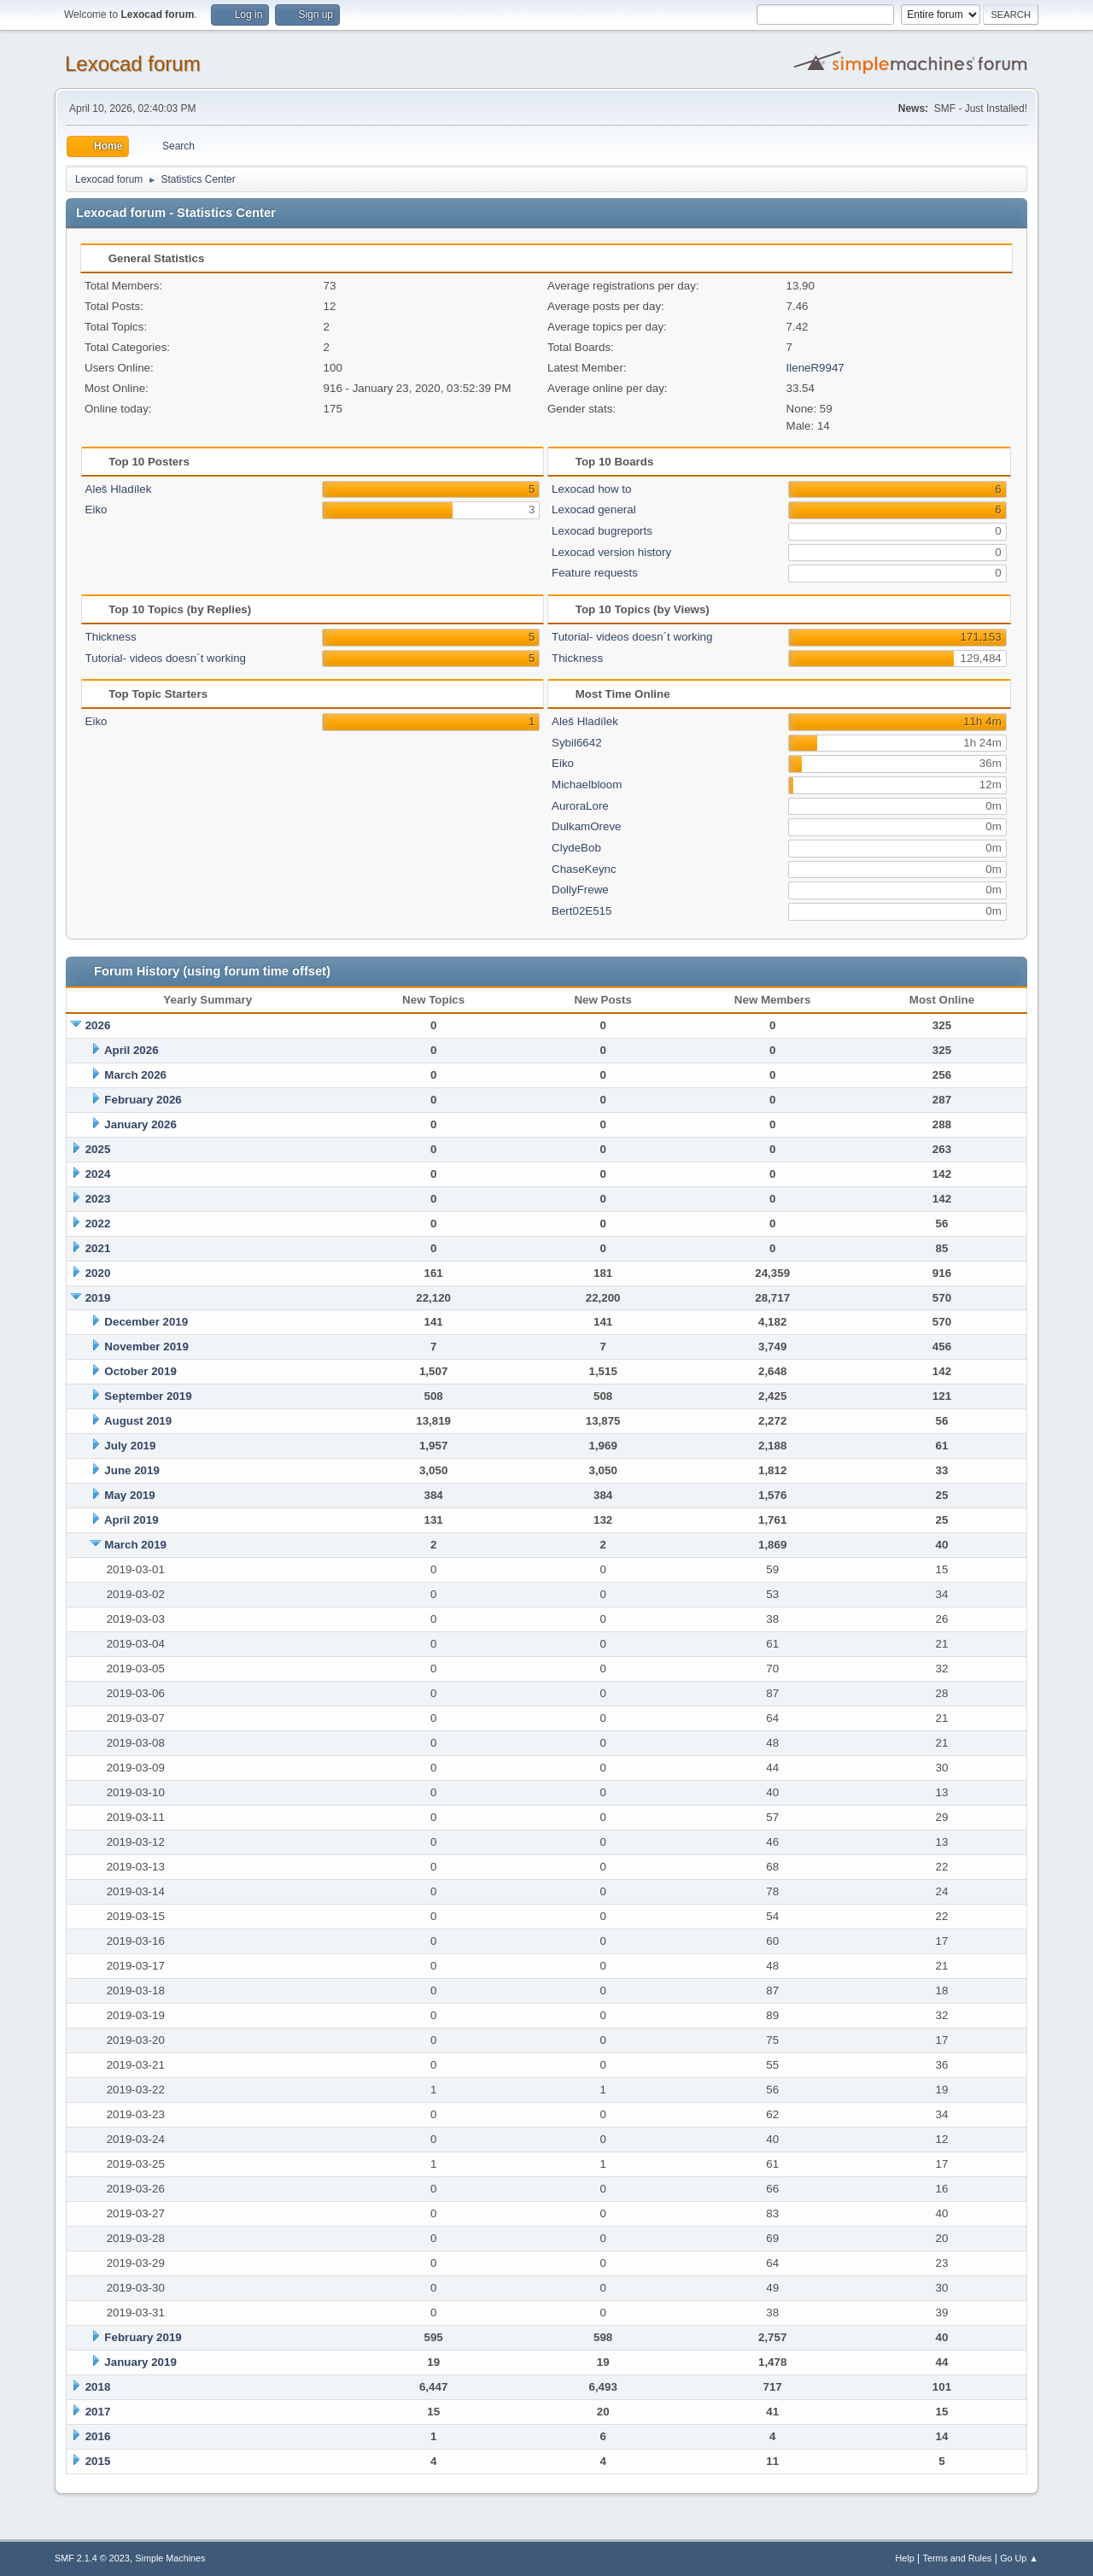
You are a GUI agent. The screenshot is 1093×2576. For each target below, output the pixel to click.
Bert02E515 (581, 911)
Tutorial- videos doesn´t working (165, 658)
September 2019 (147, 1396)
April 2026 (131, 1050)
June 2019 (131, 1470)
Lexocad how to (591, 489)
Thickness (111, 636)
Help (905, 2558)
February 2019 (142, 2337)
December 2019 (146, 1321)
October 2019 (140, 1371)
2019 (98, 1297)
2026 (98, 1025)
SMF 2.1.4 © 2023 (92, 2558)
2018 (98, 2386)
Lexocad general (594, 509)
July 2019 (129, 1445)
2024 (98, 1174)
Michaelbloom (587, 784)
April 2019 (131, 1519)
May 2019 (129, 1495)
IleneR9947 (815, 367)
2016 (98, 2436)
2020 (98, 1273)
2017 (98, 2411)
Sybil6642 (577, 742)
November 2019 (146, 1346)
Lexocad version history (611, 552)
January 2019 (140, 2362)
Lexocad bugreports (602, 530)
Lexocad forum (133, 63)
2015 (98, 2461)
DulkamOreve (586, 826)
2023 (98, 1198)
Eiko (96, 509)
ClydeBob (576, 847)
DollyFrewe (580, 889)
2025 (98, 1149)
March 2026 (135, 1074)
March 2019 (135, 1544)
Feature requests (595, 572)
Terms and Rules (957, 2558)
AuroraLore (580, 805)
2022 (98, 1223)
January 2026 (140, 1124)
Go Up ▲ (1019, 2558)
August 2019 (138, 1420)
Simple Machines (170, 2558)
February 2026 (142, 1099)
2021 (98, 1248)
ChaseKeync (584, 869)
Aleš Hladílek (118, 489)
